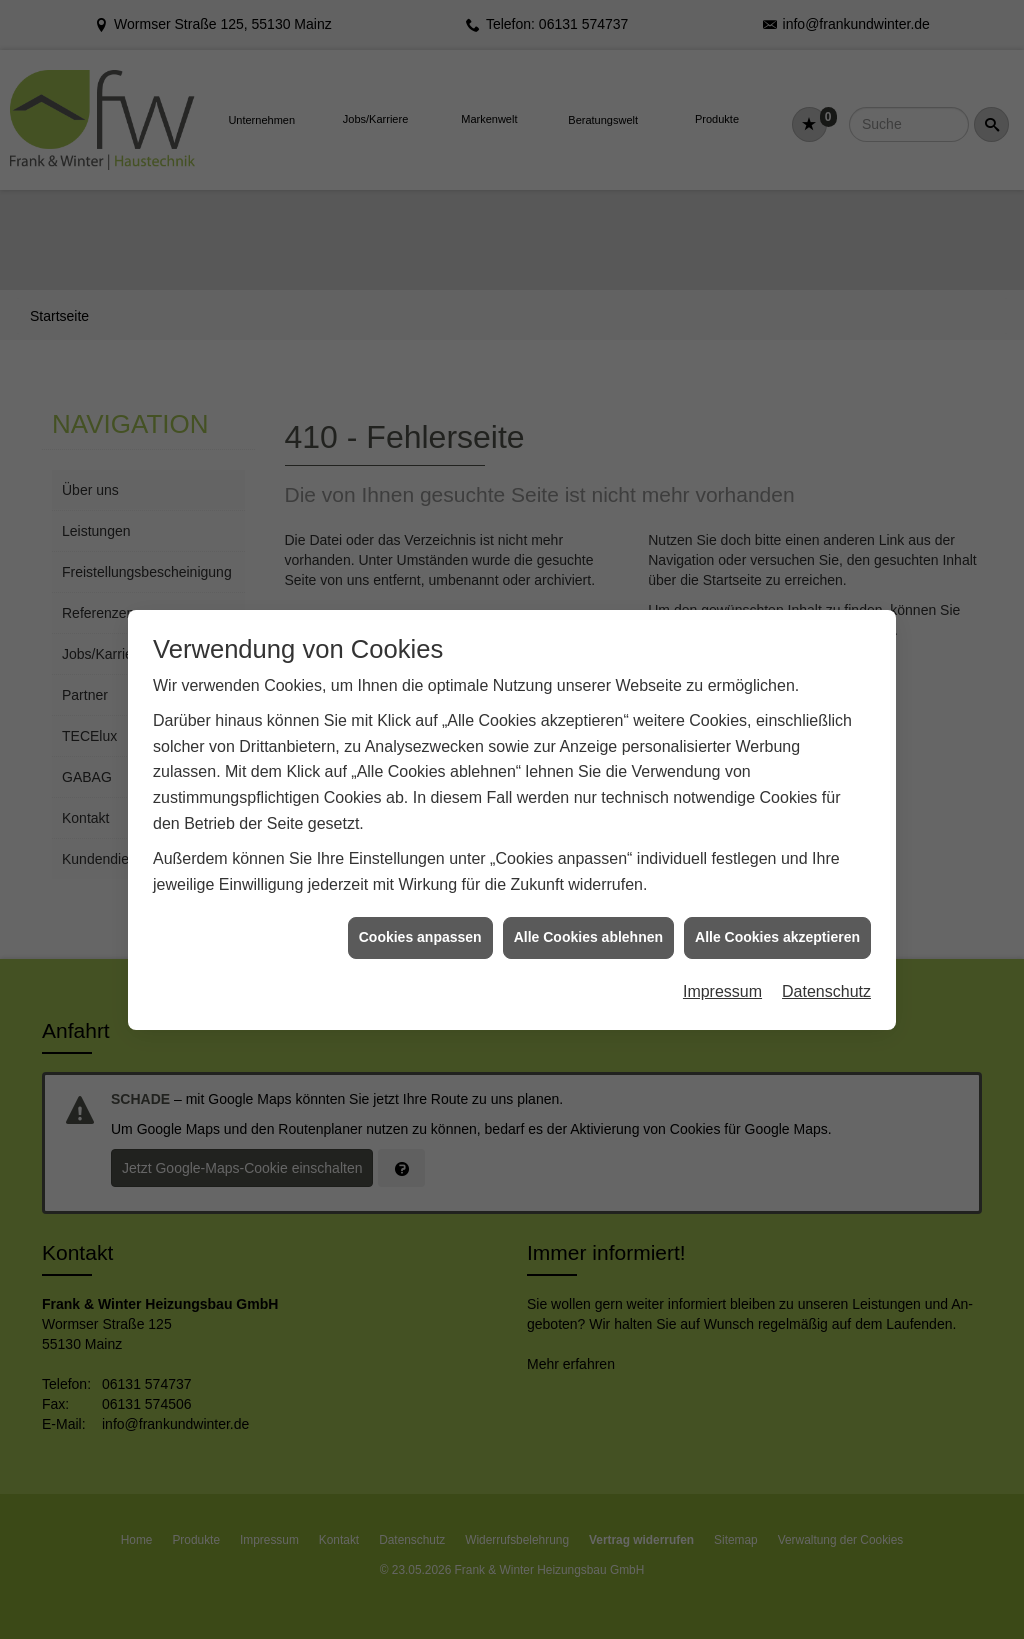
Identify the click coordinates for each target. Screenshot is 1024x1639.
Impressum (722, 880)
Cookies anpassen (420, 826)
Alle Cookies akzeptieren (777, 826)
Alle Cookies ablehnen (588, 826)
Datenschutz (826, 880)
